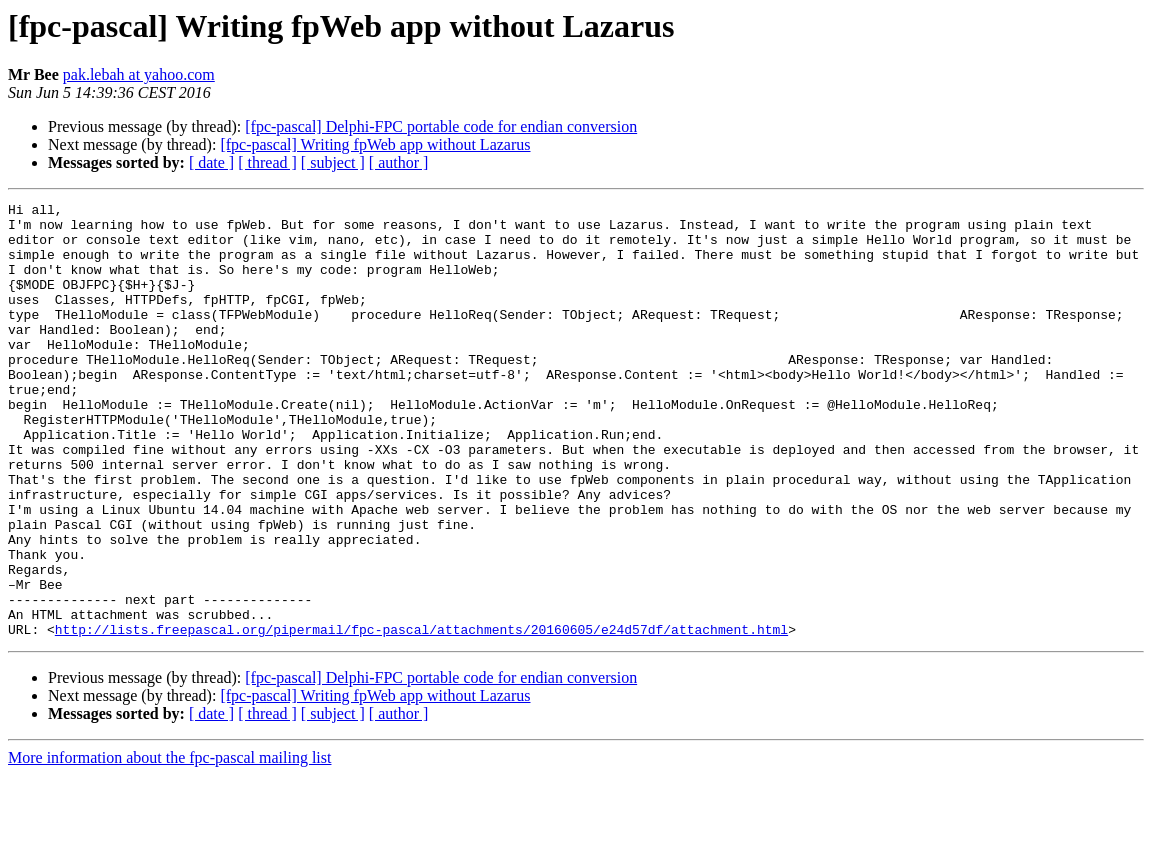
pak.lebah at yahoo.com (139, 74)
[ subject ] (333, 162)
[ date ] (211, 162)
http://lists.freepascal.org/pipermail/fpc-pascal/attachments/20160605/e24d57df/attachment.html (421, 716)
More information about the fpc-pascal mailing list (169, 844)
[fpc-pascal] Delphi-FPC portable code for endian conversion (441, 126)
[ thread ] (267, 162)
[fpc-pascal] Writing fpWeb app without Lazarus (375, 144)
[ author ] (399, 162)
